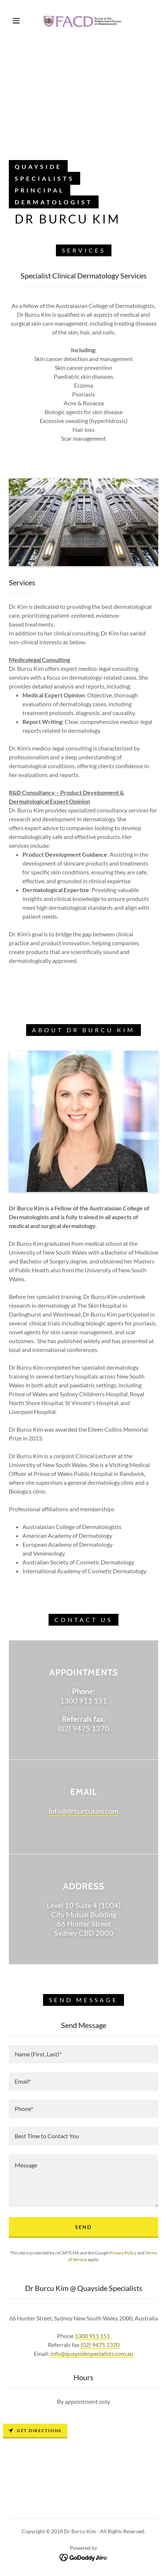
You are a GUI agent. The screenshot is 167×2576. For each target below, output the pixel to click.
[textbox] (83, 2054)
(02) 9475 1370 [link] (100, 2344)
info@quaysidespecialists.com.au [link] (91, 2353)
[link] (83, 20)
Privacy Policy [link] (123, 2253)
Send (83, 2227)
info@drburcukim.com (83, 1810)
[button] (16, 20)
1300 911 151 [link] (92, 2335)
